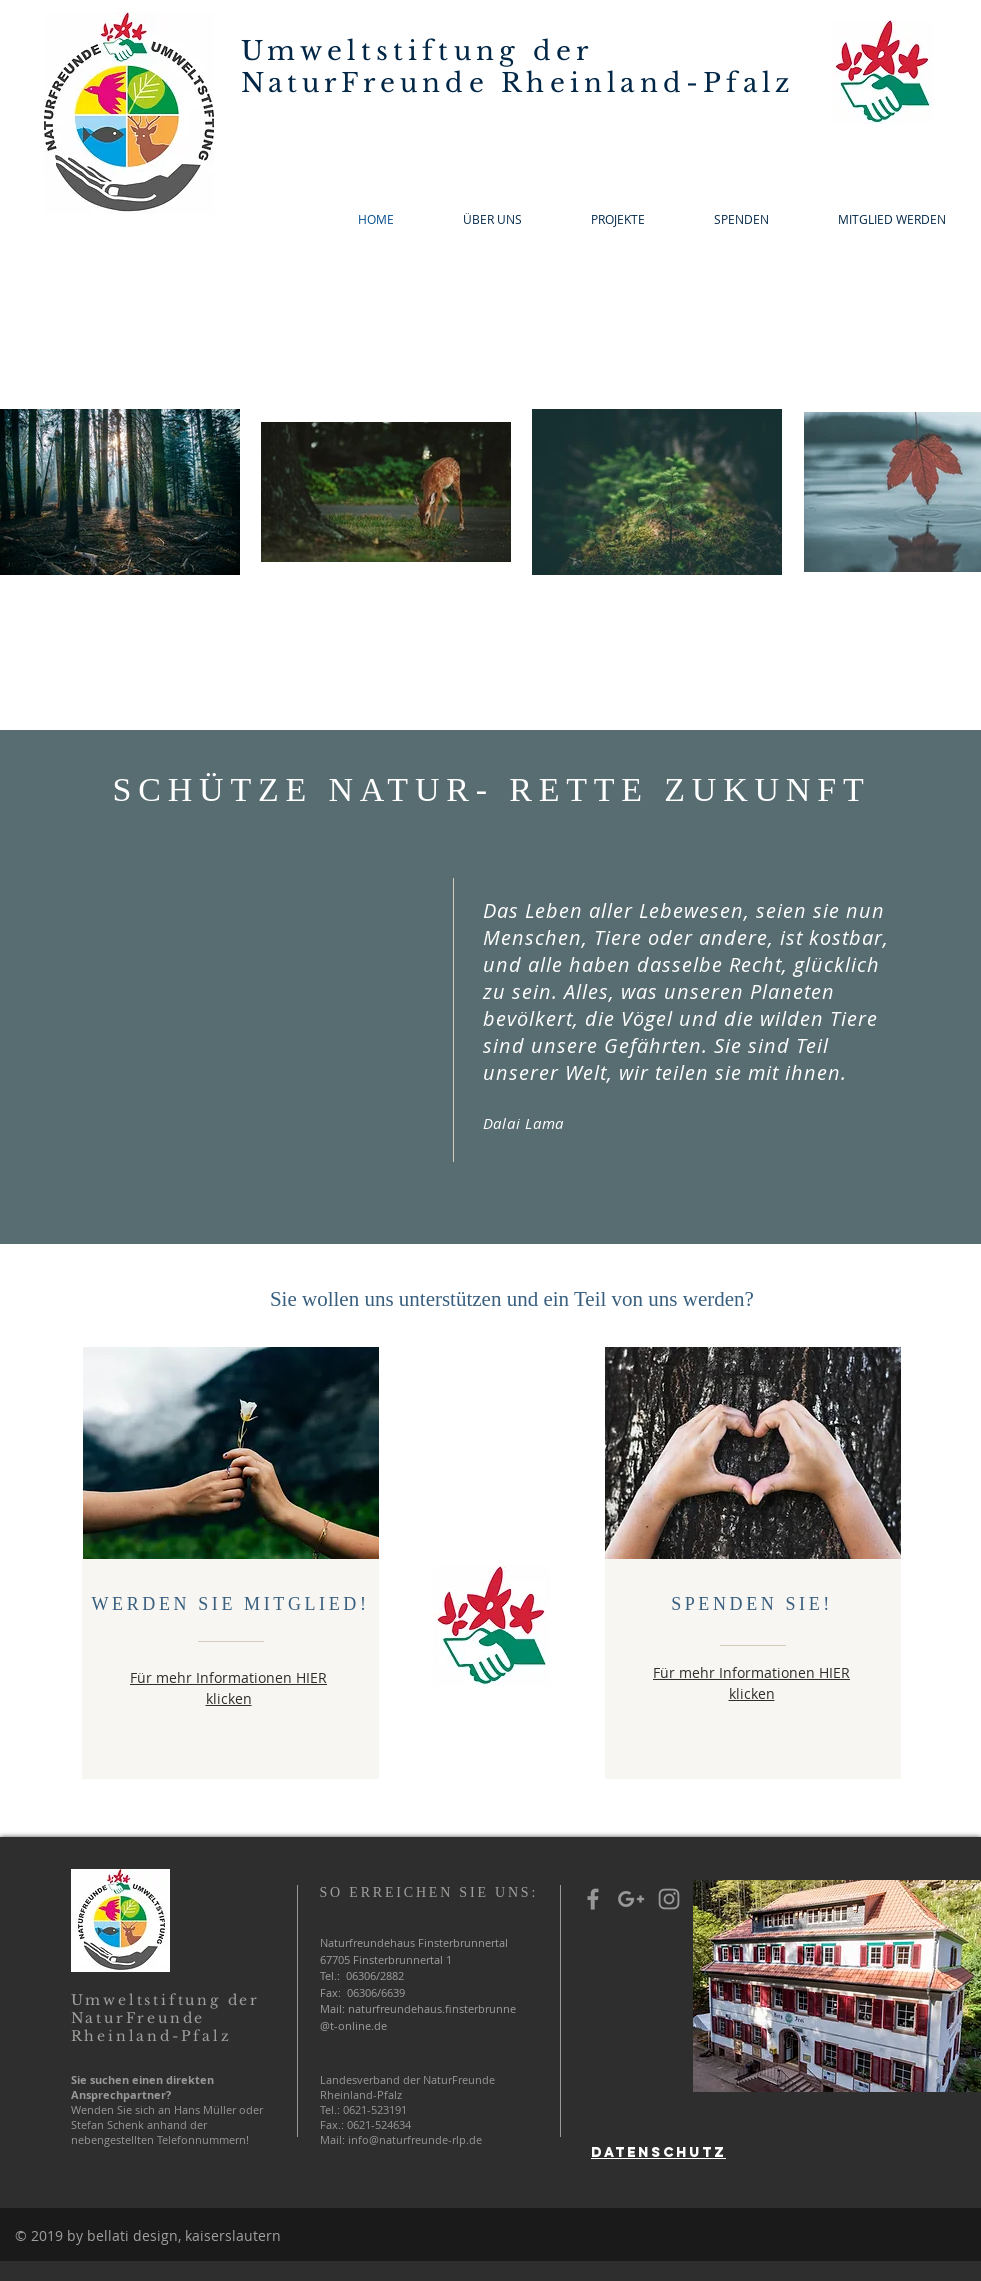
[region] (659, 2060)
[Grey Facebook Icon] (593, 1899)
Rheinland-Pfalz (151, 2036)
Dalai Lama (524, 1123)
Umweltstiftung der (417, 51)
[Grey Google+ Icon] (631, 1899)
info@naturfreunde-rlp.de (415, 2139)
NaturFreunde (138, 2018)
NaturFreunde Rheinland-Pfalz (518, 83)
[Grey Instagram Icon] (669, 1899)
